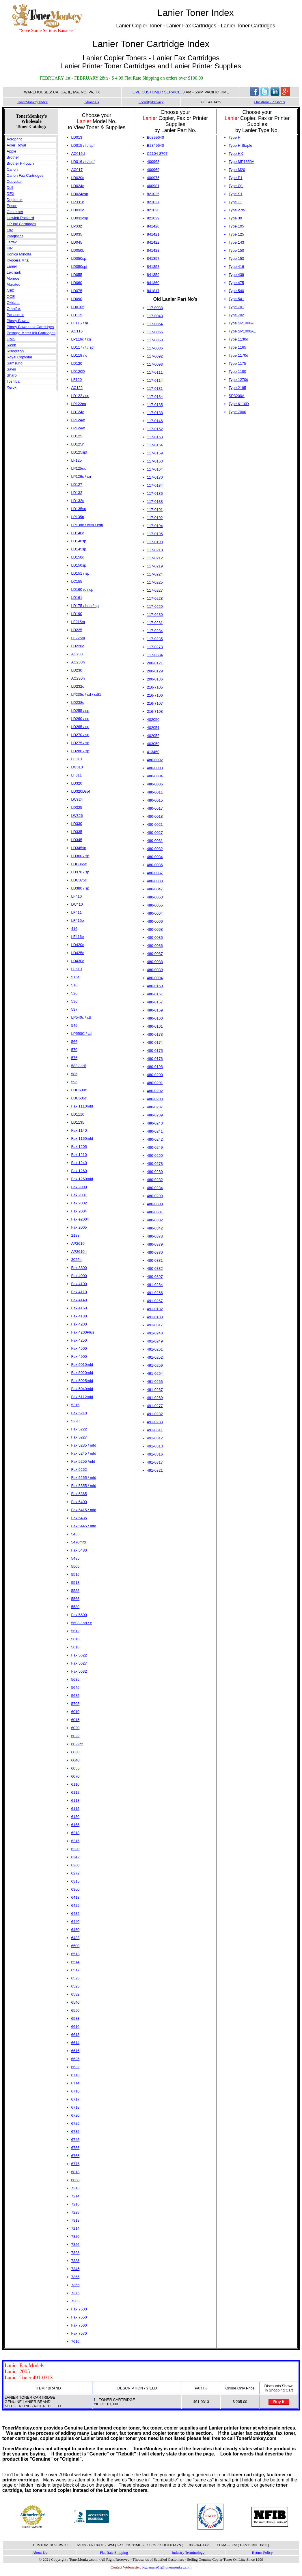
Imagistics (15, 236)
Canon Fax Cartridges (25, 175)
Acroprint (14, 139)
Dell (10, 187)
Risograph (15, 351)
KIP (10, 248)
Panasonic (15, 315)
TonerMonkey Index (32, 102)
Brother (13, 157)
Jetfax (12, 242)
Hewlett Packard (20, 218)
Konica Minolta (19, 254)
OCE (11, 296)
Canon (12, 169)
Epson (12, 206)
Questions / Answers (269, 102)
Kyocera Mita (18, 260)
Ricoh (11, 345)
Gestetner (15, 212)
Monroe (13, 278)
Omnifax (13, 309)
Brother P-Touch (20, 163)
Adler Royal (16, 145)
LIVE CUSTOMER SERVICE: (157, 92)
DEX (10, 193)
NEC (10, 290)
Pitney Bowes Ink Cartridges (30, 327)
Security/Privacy (151, 102)
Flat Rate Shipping (114, 2552)
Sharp (12, 375)
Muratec (13, 284)
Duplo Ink (15, 200)
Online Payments (32, 2527)
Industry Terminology (188, 2552)
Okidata (13, 302)
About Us (91, 102)
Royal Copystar (19, 357)
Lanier (12, 266)
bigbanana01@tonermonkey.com (166, 2567)
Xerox (11, 387)
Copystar (14, 181)
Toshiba (13, 381)
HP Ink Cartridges (21, 224)
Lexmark (14, 272)
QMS (11, 339)
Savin (11, 369)
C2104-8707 (157, 153)
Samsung (15, 363)
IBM (10, 230)
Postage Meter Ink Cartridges (31, 333)
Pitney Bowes (18, 321)
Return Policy (262, 2552)
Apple (11, 151)
